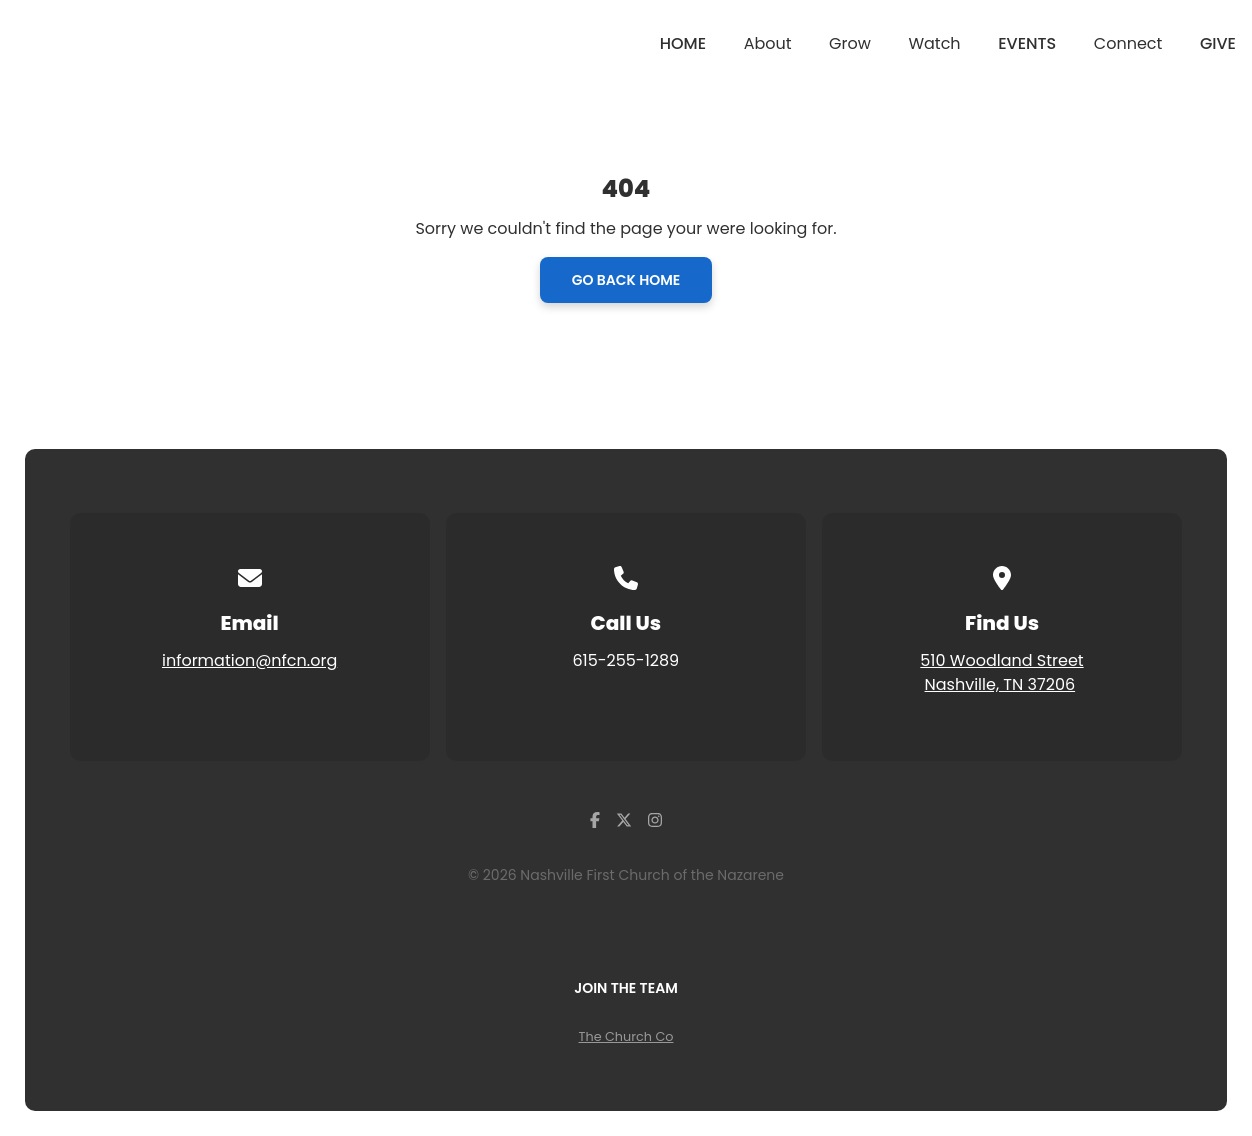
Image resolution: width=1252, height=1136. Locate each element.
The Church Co (626, 1036)
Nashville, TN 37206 (1000, 684)
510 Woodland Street (1001, 660)
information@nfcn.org (249, 660)
